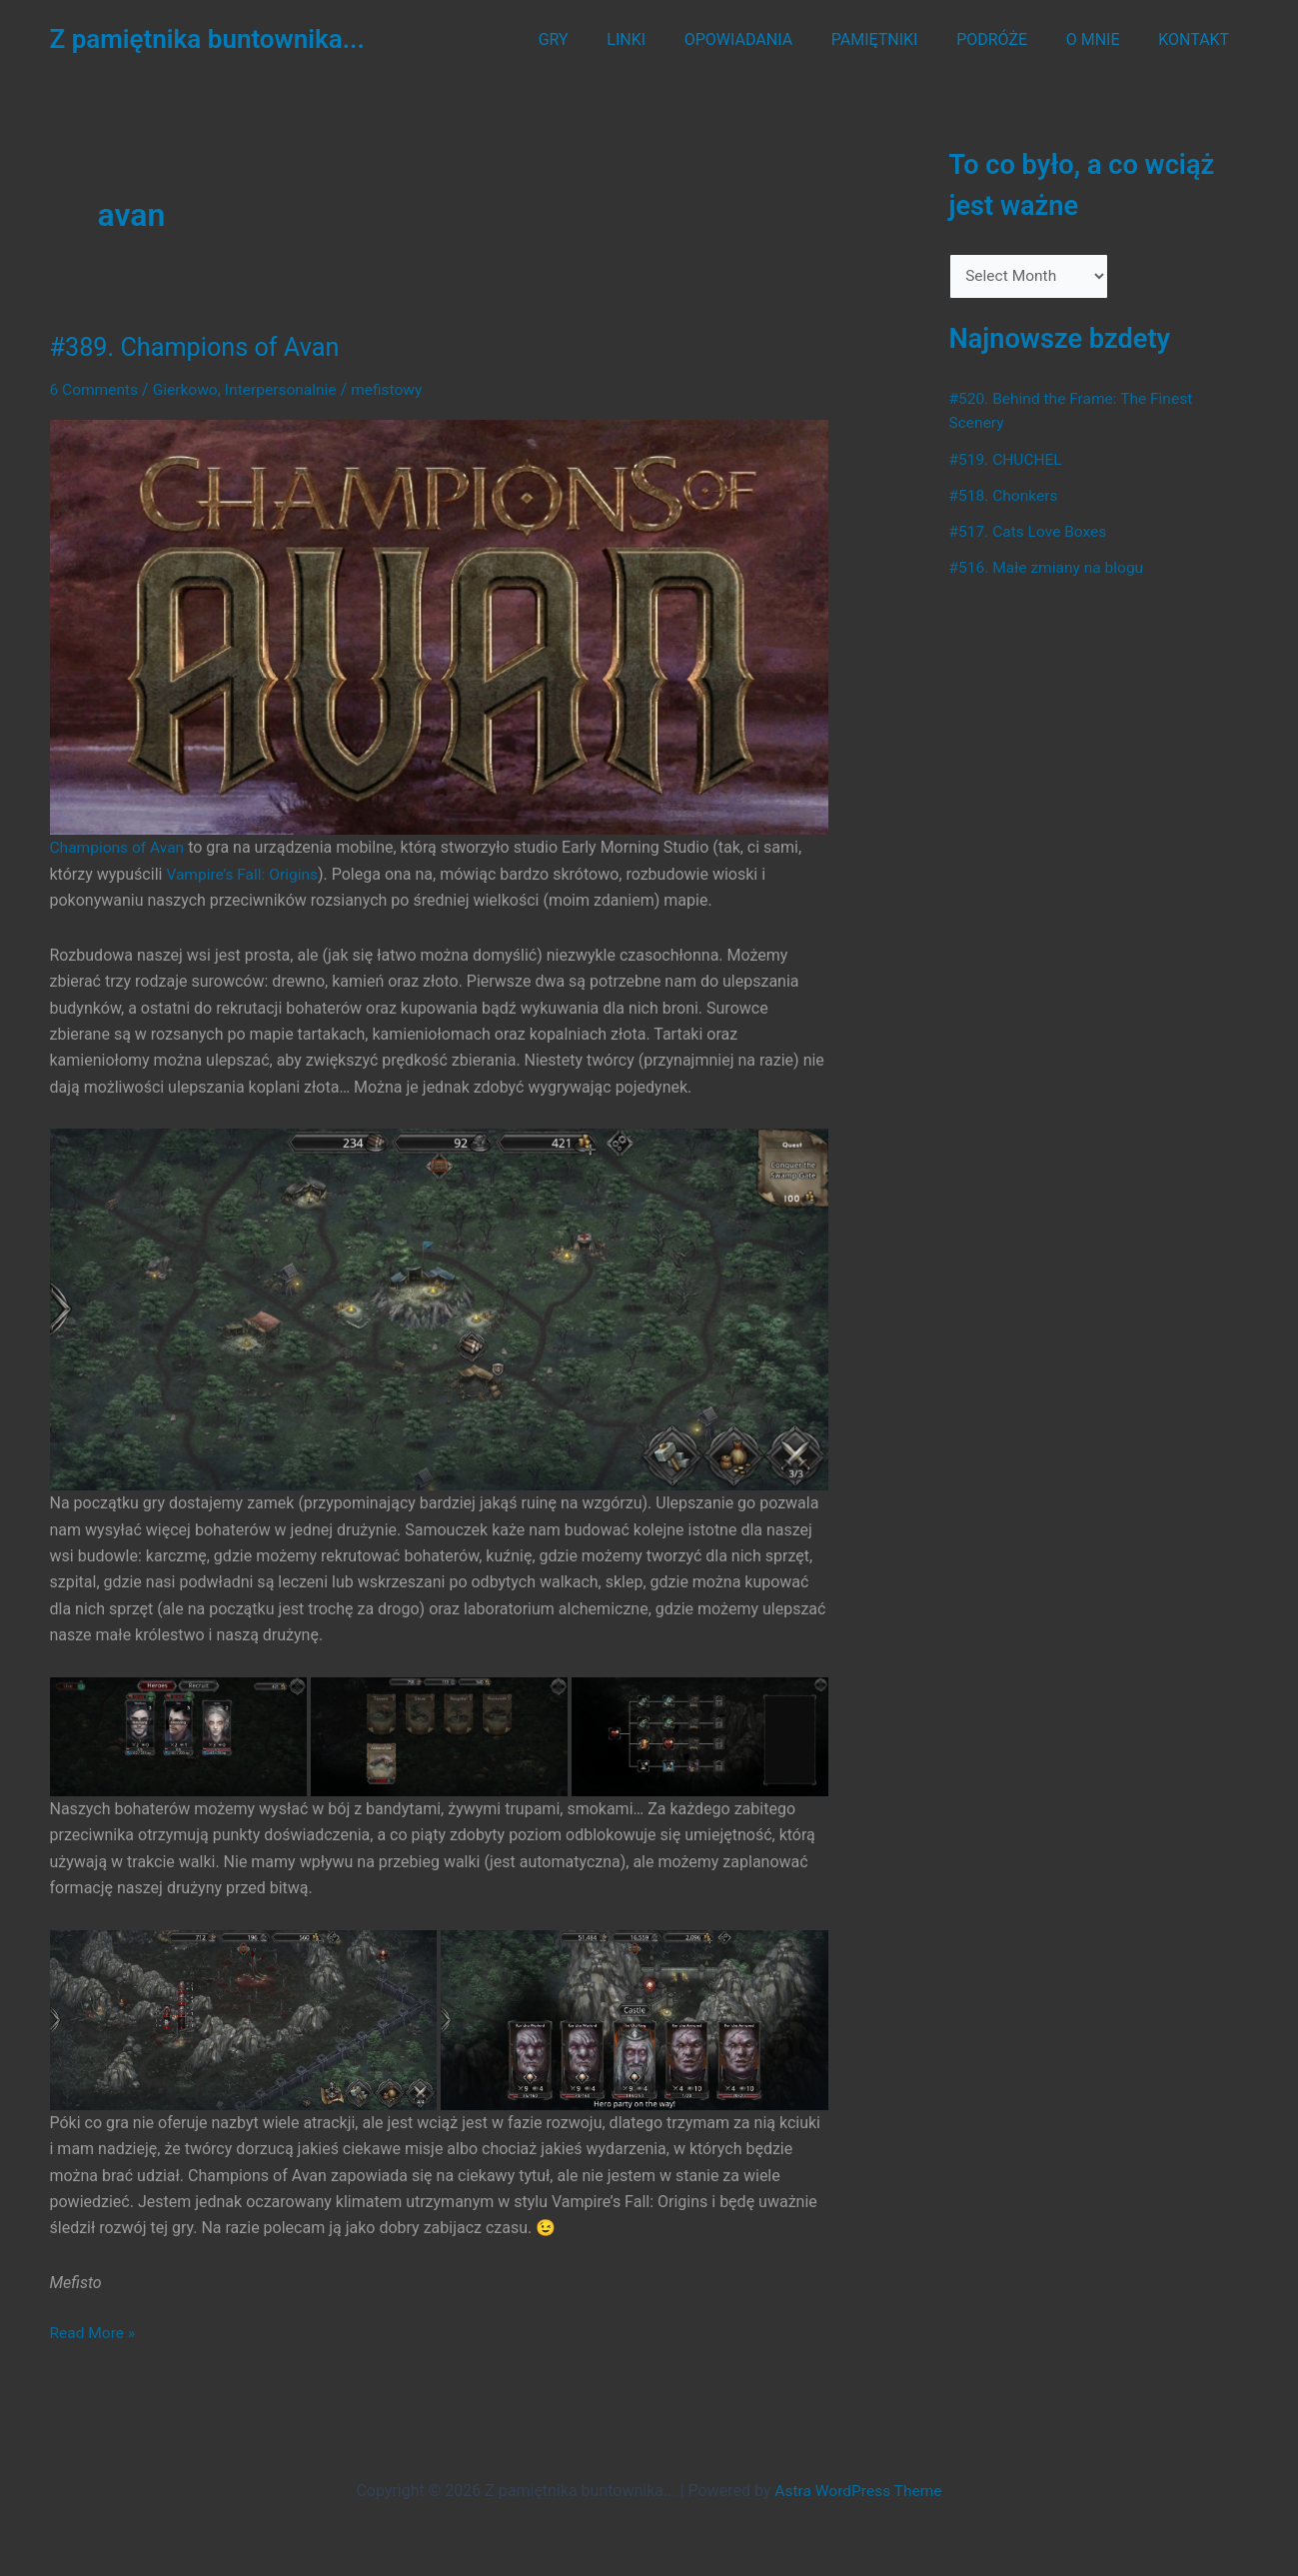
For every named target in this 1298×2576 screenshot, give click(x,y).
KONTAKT (1197, 39)
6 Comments (95, 389)
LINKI (663, 39)
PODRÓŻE (1008, 39)
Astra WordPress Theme (858, 2488)
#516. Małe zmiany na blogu (1049, 568)
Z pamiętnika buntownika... (207, 39)
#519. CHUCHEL (1007, 460)
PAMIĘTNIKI (897, 39)
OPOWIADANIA (768, 39)
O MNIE (1103, 39)
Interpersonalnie (287, 389)
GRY (597, 39)
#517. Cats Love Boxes (1030, 532)
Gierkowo (188, 389)
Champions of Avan (119, 847)
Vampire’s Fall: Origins (244, 873)
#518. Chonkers (1005, 496)
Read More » (94, 2332)
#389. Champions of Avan (199, 347)
